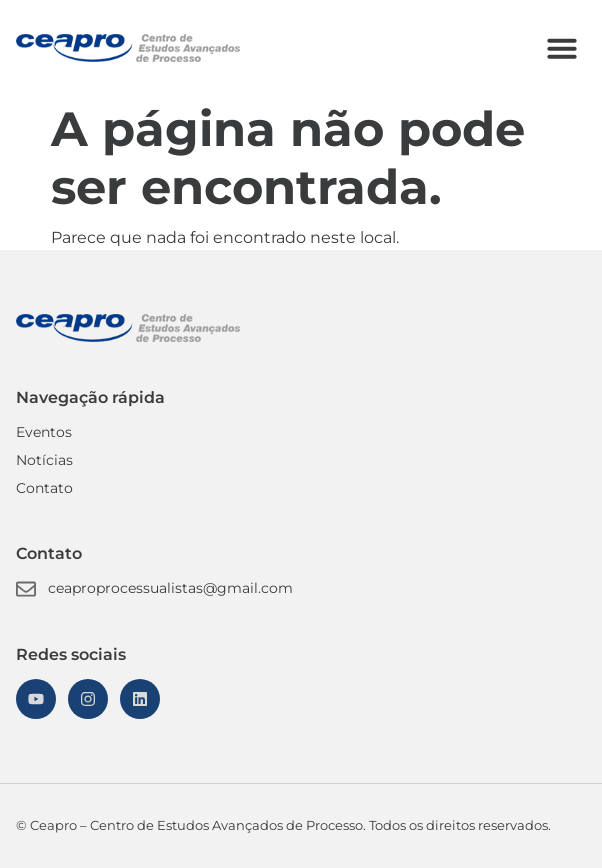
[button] (562, 48)
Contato (44, 488)
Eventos (44, 432)
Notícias (44, 460)
